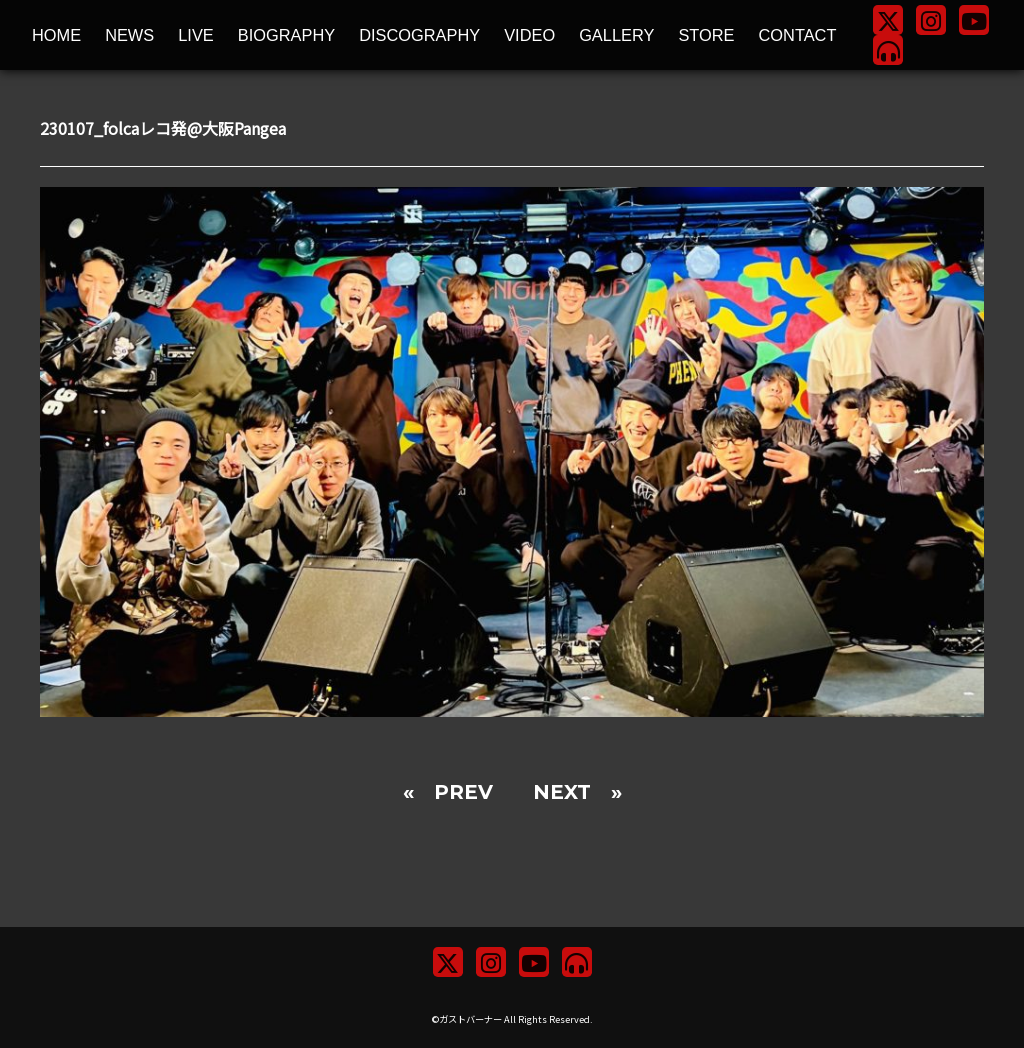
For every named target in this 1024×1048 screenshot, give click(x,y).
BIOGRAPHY (286, 35)
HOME (56, 35)
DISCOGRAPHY (419, 35)
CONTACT (798, 35)
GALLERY (616, 35)
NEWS (129, 35)
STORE (706, 35)
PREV (463, 792)
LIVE (196, 35)
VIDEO (529, 35)
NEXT (562, 792)
